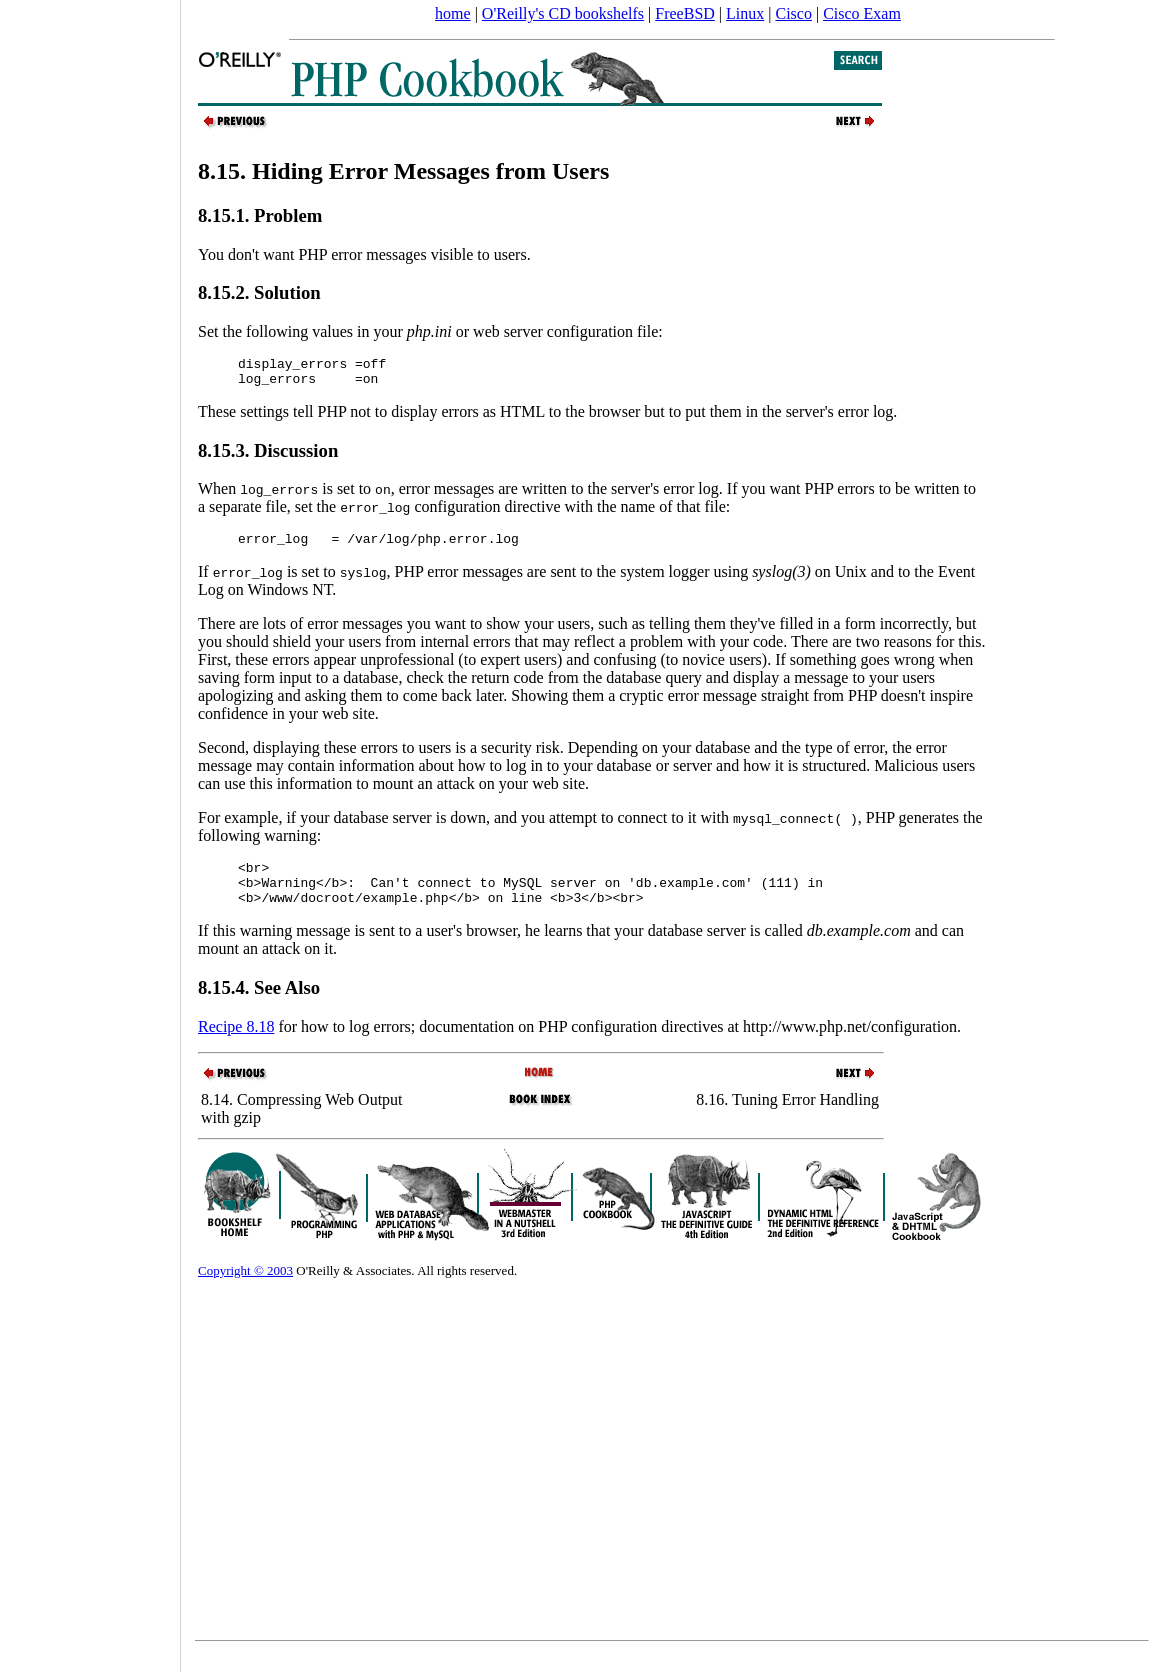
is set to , (358, 494)
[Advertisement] (90, 829)
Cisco (793, 13)
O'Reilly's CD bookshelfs (563, 13)
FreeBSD (685, 13)
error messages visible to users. (431, 254)
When (258, 494)
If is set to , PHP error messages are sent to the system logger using (504, 580)
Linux (745, 13)
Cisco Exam (862, 13)
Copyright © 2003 (245, 1288)
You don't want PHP (264, 254)
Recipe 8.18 (236, 1044)
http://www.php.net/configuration (850, 1044)
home (453, 13)
